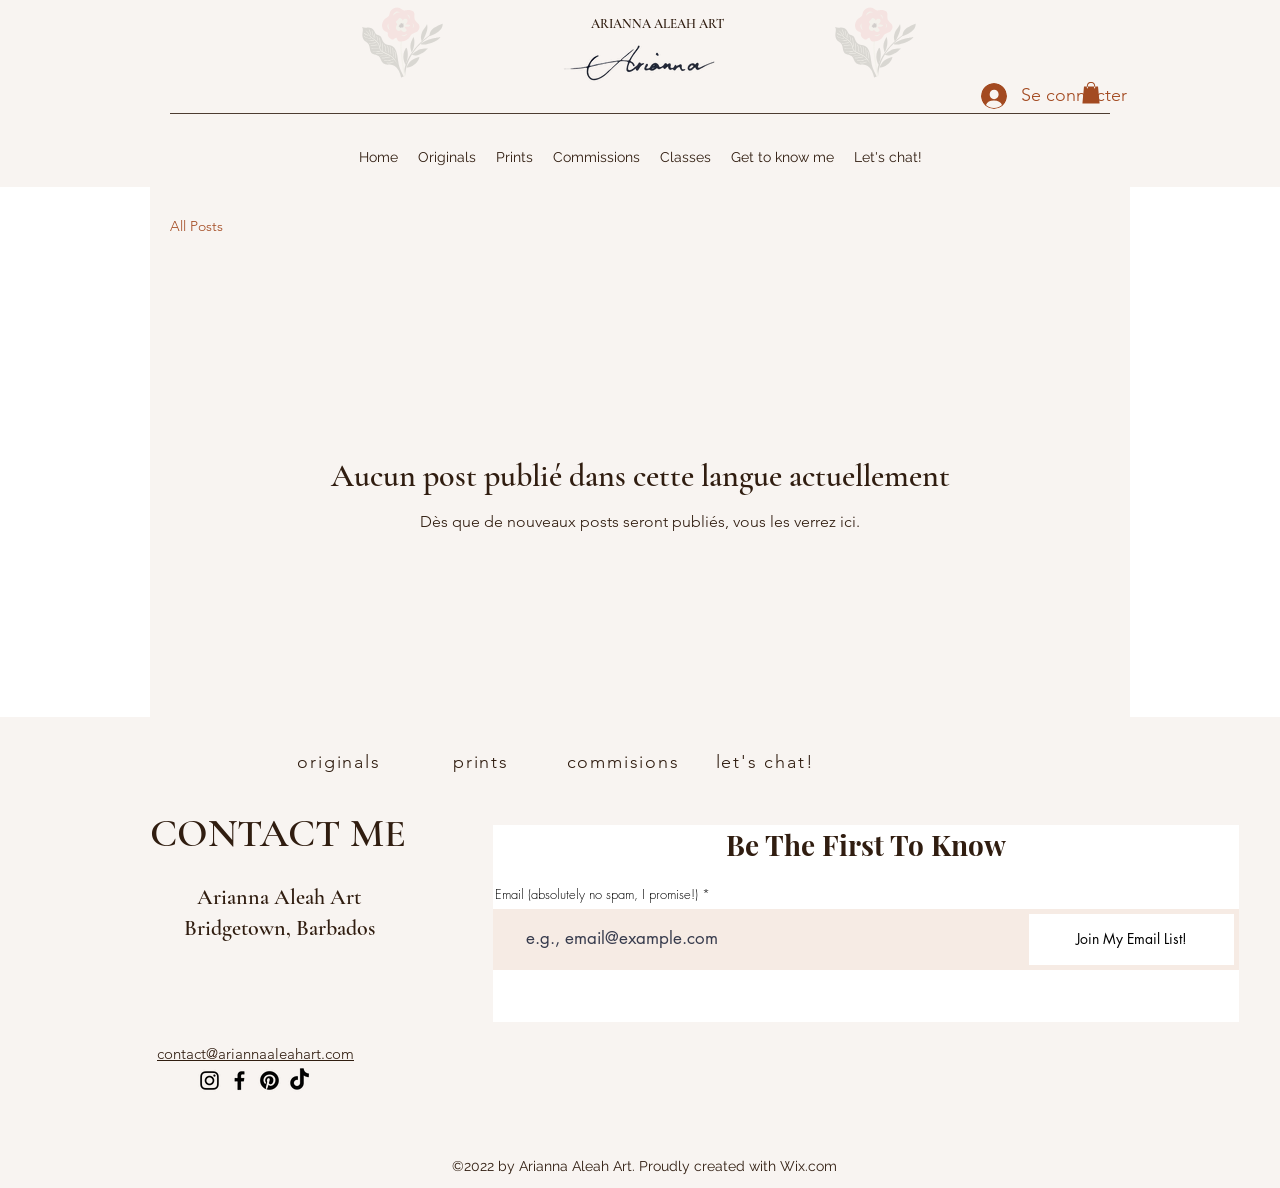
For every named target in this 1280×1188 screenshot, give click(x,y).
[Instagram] (209, 1080)
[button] (1091, 93)
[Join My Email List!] (1131, 939)
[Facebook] (239, 1080)
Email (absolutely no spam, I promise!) (596, 894)
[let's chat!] (767, 762)
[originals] (341, 762)
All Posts (196, 226)
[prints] (483, 762)
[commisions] (625, 762)
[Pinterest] (269, 1080)
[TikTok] (299, 1080)
